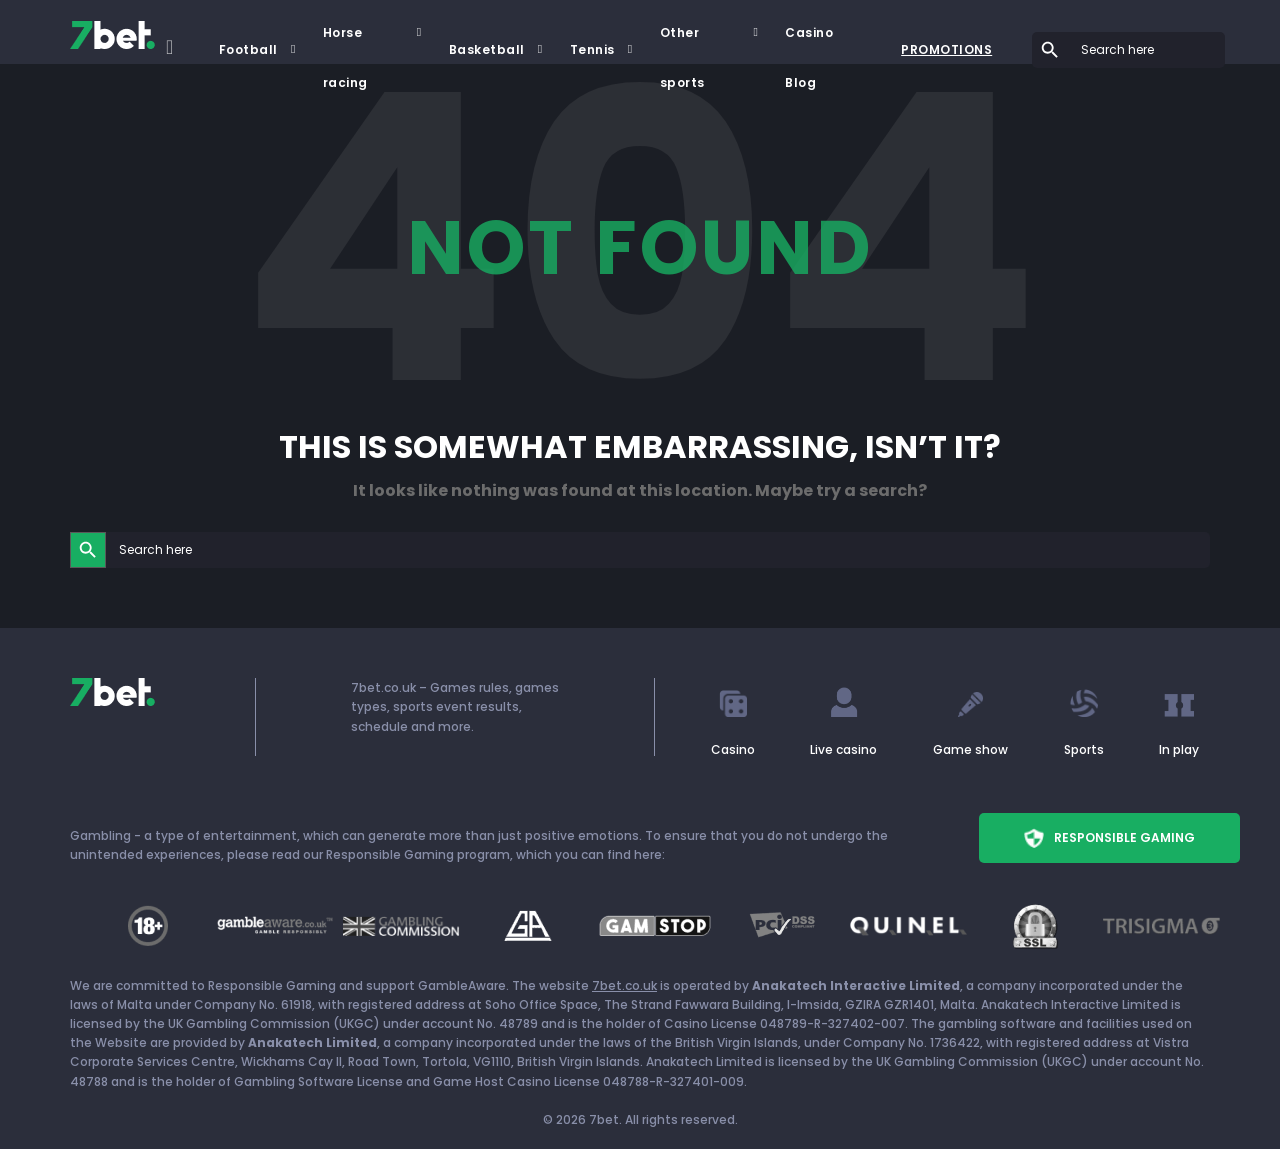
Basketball (487, 49)
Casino (733, 749)
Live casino (843, 749)
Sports (1084, 749)
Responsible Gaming (1109, 838)
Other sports (682, 41)
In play (1179, 749)
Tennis (592, 49)
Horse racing (345, 41)
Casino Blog (809, 41)
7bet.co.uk (624, 985)
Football (248, 49)
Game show (970, 749)
